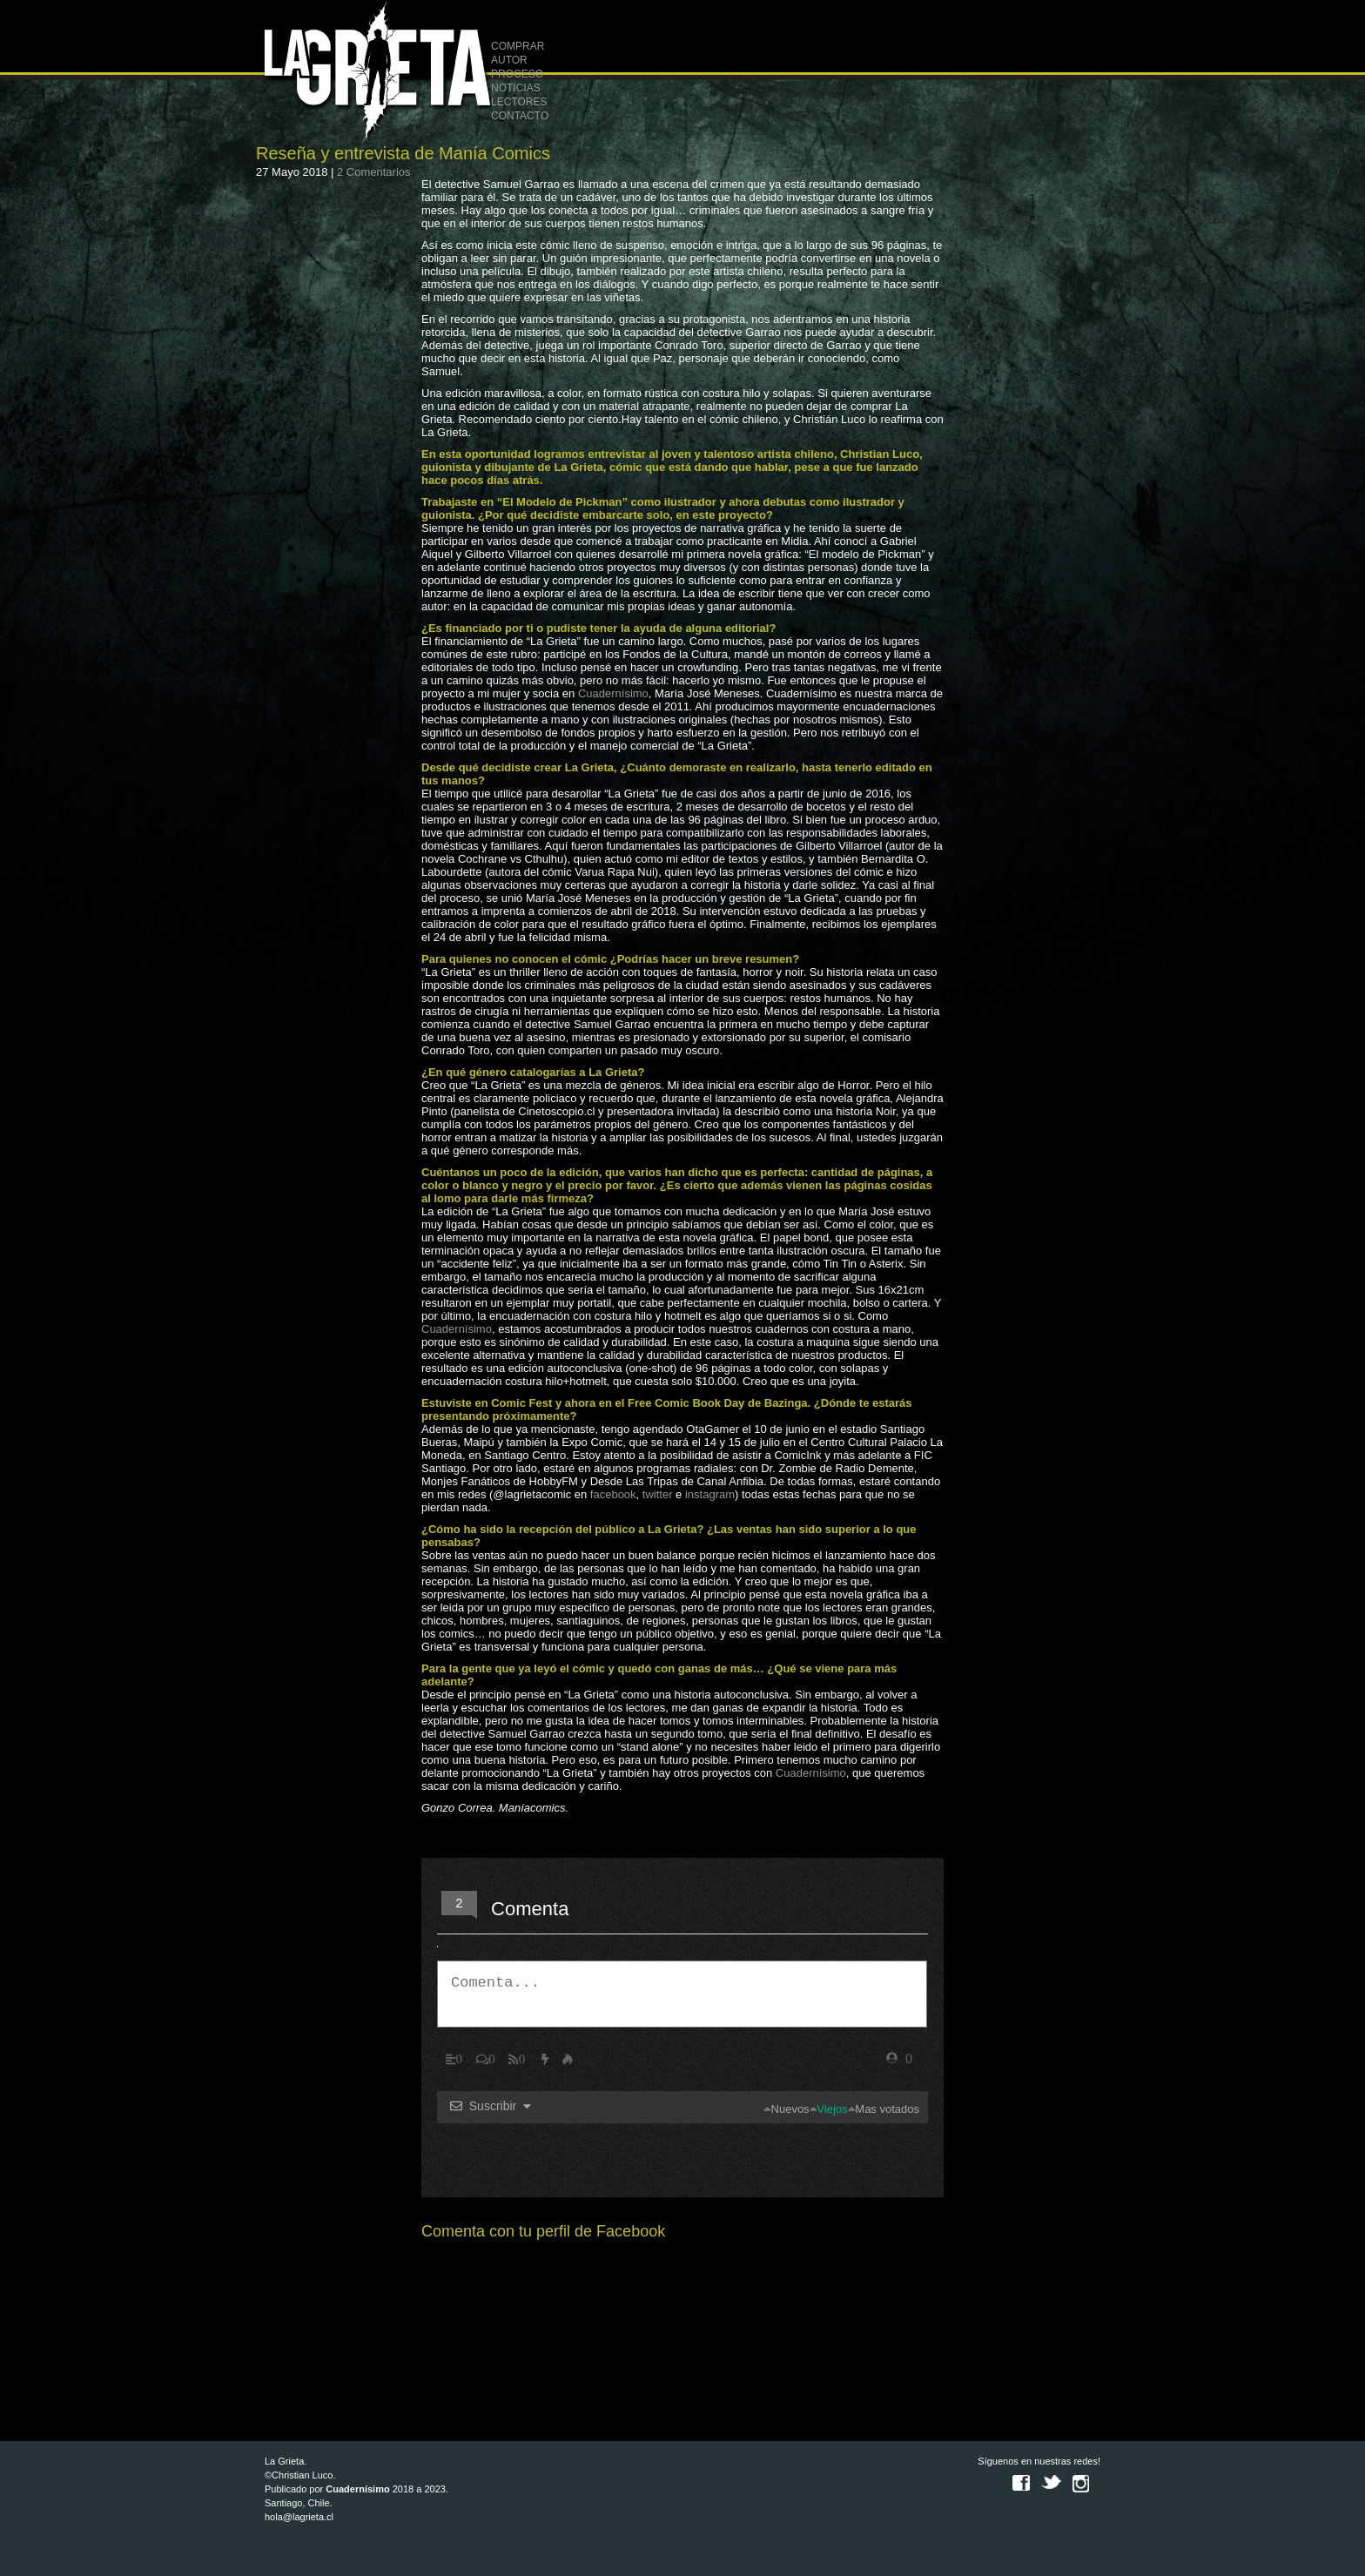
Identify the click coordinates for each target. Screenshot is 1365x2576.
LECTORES (519, 102)
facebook (613, 1494)
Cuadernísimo (613, 693)
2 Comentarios (374, 171)
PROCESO (517, 74)
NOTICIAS (516, 88)
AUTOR (509, 60)
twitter (657, 1494)
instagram (710, 1494)
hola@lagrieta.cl (299, 2517)
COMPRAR (517, 46)
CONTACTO (519, 116)
